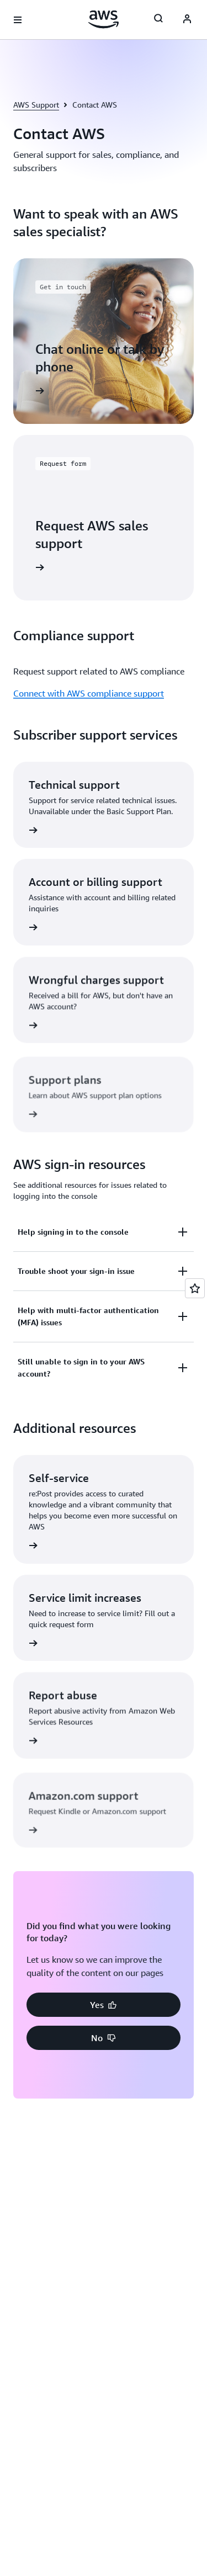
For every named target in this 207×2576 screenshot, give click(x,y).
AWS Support (36, 104)
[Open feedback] (195, 1288)
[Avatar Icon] (187, 20)
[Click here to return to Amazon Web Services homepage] (103, 19)
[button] (103, 2005)
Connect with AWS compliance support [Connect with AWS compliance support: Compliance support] (88, 693)
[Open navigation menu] (17, 20)
